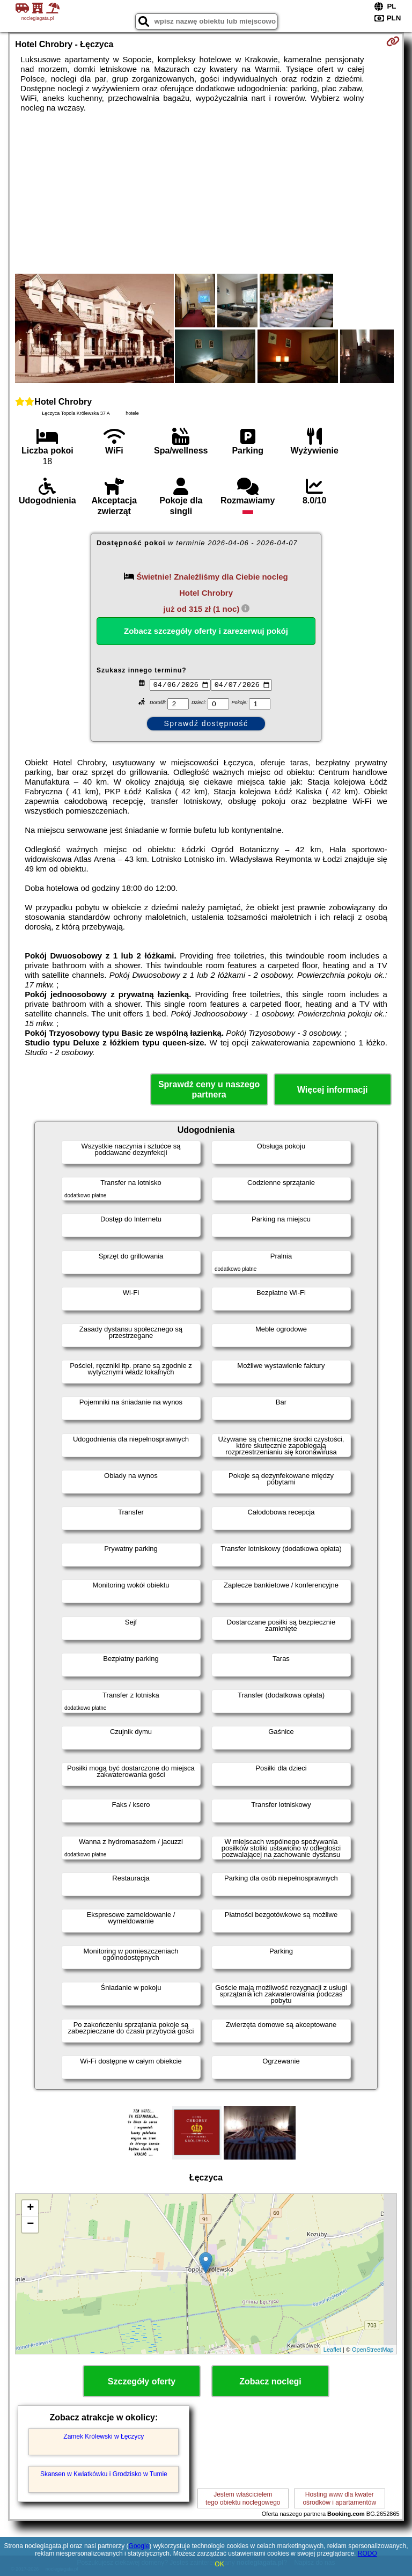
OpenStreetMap (373, 2349)
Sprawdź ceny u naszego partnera (209, 1089)
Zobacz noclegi (270, 2381)
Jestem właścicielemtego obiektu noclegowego (242, 2498)
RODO (367, 2553)
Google (139, 2546)
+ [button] (30, 2208)
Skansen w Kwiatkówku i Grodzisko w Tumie (103, 2474)
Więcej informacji (332, 1089)
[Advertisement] (205, 193)
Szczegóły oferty (141, 2381)
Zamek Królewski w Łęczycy (103, 2436)
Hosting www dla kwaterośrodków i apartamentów (339, 2498)
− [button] (30, 2224)
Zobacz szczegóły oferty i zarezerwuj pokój (206, 630)
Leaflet (332, 2349)
